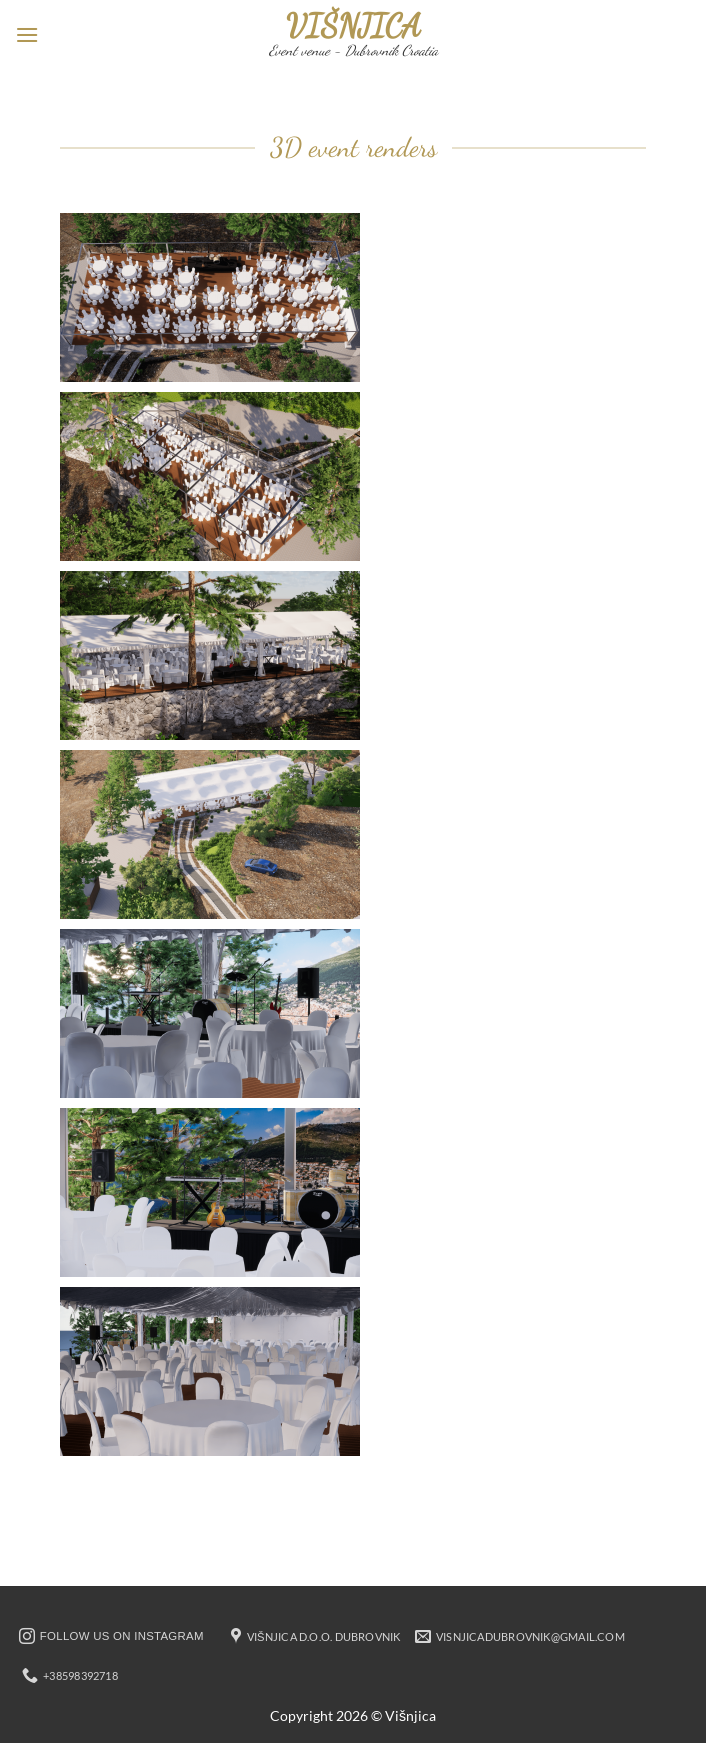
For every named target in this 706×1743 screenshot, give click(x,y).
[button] (27, 34)
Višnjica (353, 26)
